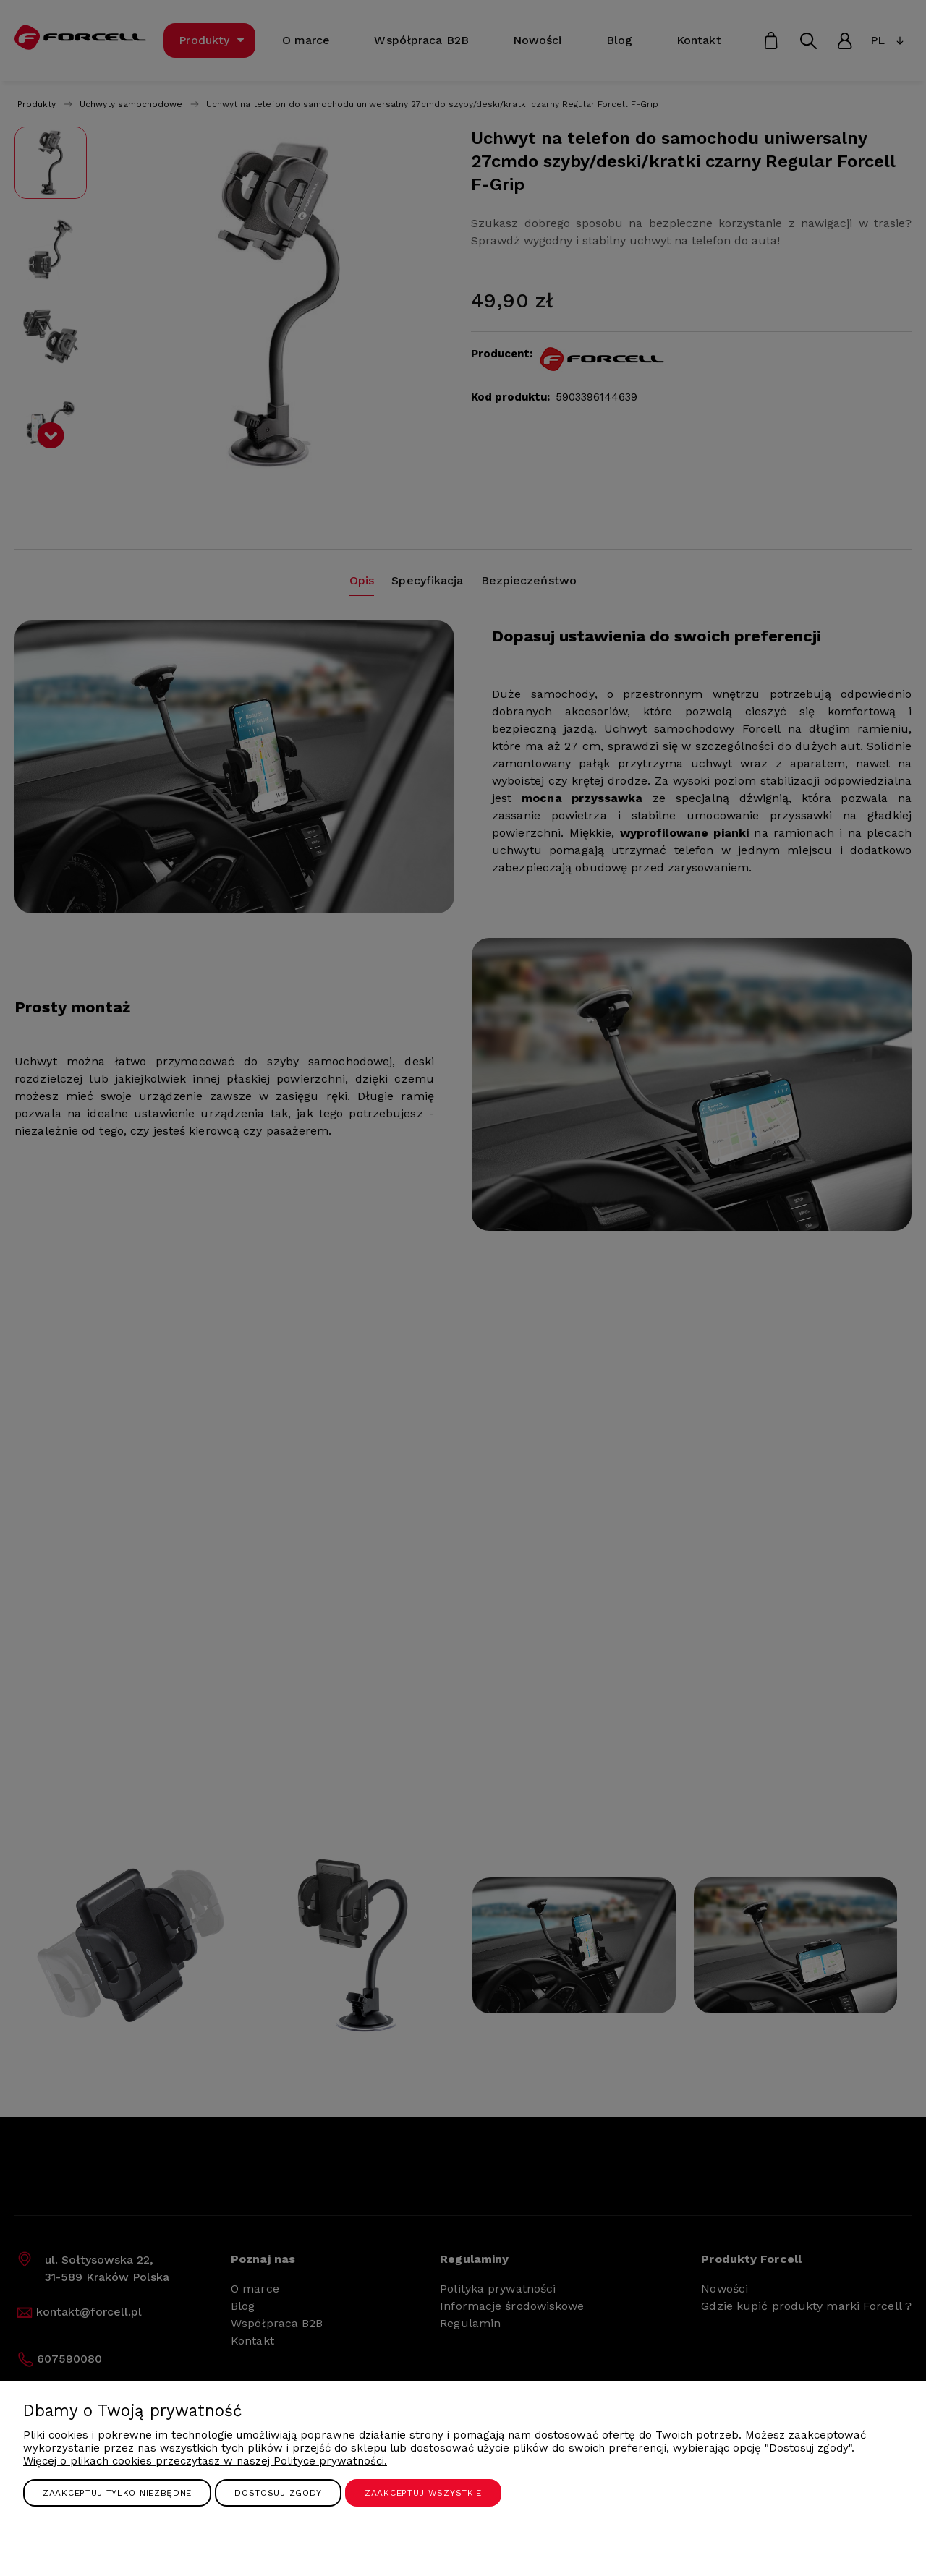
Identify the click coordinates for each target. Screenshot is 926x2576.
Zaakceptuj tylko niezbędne (117, 2493)
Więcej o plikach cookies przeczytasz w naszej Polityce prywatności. (205, 2461)
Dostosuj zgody (278, 2493)
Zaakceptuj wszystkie (423, 2493)
